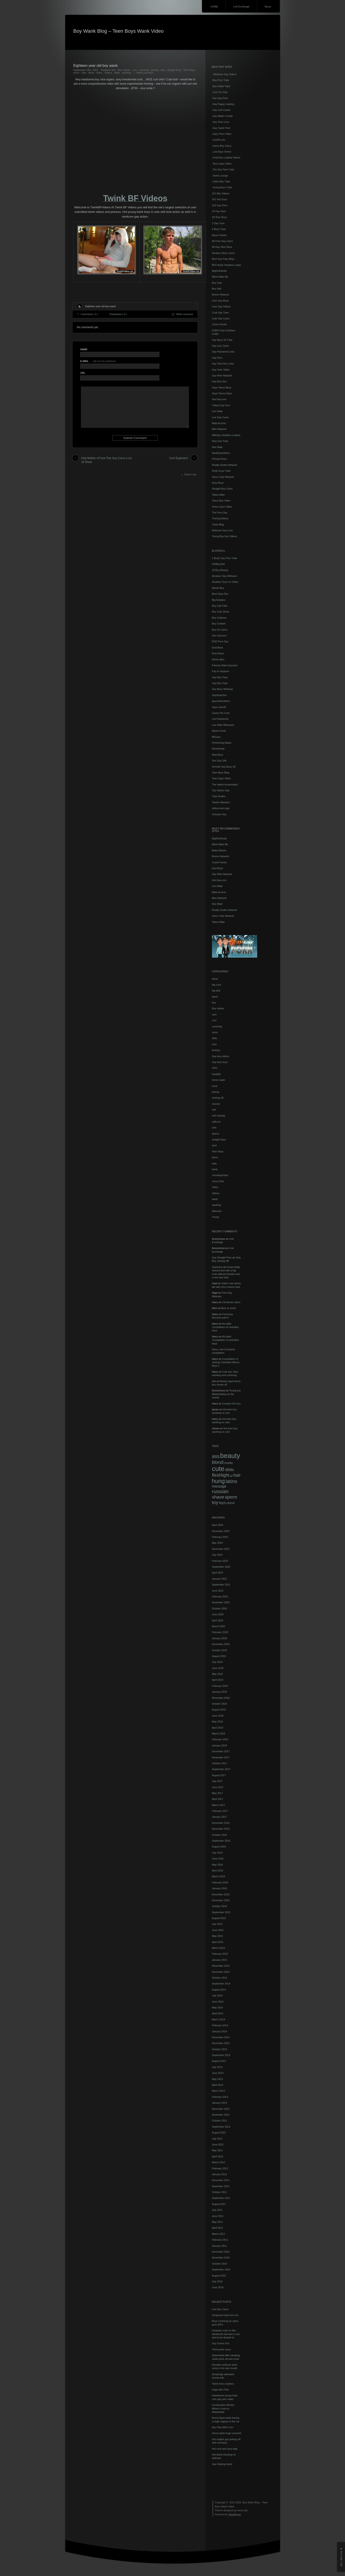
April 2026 (217, 1525)
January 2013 (219, 2102)
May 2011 (217, 2222)
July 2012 (217, 2138)
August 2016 (219, 1846)
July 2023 (217, 1554)
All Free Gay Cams (222, 241)
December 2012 (221, 2108)
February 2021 (220, 1596)
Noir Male (217, 447)
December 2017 (221, 1751)
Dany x (216, 1349)
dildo (214, 1038)
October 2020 (219, 1608)
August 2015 (219, 1918)
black (215, 996)
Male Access (219, 423)
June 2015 (218, 1930)
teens (76, 72)
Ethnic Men (218, 659)
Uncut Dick (218, 1181)
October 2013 (219, 2049)
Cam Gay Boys (220, 300)
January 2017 (219, 1816)
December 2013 (221, 2037)
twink (91, 72)
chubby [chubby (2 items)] (228, 1462)
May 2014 (217, 2007)
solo (163, 70)
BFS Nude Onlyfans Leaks (226, 265)
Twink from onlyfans (223, 2383)
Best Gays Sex (220, 593)
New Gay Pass (220, 441)
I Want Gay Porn (221, 405)
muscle (216, 1103)
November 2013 (221, 2043)
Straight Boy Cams (222, 488)
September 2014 (221, 1983)
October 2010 (219, 2263)
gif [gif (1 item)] (231, 1475)
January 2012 (219, 2174)
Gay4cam (217, 1267)
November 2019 (221, 1644)
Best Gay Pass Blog (223, 259)
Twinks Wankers (221, 802)
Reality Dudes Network (224, 465)
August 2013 (219, 2061)
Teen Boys (189, 70)
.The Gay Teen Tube (223, 169)
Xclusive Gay (219, 814)
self (214, 1109)
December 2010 (221, 2251)
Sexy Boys (218, 482)
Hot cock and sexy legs (225, 2448)
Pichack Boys (219, 458)
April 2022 (217, 1572)
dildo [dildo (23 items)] (229, 1469)
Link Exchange (241, 6)
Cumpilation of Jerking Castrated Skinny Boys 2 (226, 1362)
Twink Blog (218, 524)
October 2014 (219, 1977)
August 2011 (219, 2204)
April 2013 (217, 2085)
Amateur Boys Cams (223, 253)
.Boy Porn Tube (220, 80)
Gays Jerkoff (219, 707)
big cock (216, 984)
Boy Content (219, 623)
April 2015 (217, 1942)
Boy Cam (217, 282)
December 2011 (221, 2180)
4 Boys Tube (219, 229)
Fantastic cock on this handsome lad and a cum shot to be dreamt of (226, 2334)
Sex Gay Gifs (219, 760)
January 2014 (219, 2031)
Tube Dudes (219, 796)
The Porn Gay (219, 512)
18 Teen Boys (219, 217)
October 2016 (219, 1834)
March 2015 (218, 1948)
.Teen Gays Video (222, 163)
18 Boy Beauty (220, 570)
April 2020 (217, 1620)
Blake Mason (219, 850)
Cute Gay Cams (221, 318)
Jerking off (218, 1097)
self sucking (218, 1115)
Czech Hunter (219, 324)
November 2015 (221, 1900)
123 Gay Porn (219, 205)
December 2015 (221, 1894)
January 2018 (219, 1745)
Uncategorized (220, 1175)
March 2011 (218, 2234)
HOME (214, 6)
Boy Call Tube (219, 605)
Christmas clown (231, 1302)
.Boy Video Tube (221, 86)
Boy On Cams (219, 629)
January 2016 (219, 1888)
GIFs (214, 1068)
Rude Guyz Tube (221, 470)
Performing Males (221, 742)
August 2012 (219, 2132)
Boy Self (216, 288)
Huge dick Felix (220, 2389)
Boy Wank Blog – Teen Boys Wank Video (118, 31)
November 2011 (221, 2186)
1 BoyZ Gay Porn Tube (224, 558)
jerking (154, 70)
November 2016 (221, 1828)
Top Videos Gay (220, 790)
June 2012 (218, 2144)
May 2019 (217, 1674)
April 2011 (217, 2227)
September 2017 (221, 1769)
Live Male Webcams (223, 725)
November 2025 (221, 1531)
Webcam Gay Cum (222, 530)
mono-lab (242, 2510)
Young (215, 1217)
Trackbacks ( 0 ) (118, 314)
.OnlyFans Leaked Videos (226, 157)
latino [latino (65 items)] (231, 1481)
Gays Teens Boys (221, 387)
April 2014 (217, 2013)
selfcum (216, 1121)
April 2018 (217, 1727)
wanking (126, 72)
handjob (216, 1074)
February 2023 (220, 1561)
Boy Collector (219, 617)
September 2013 (221, 2055)
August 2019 (219, 1656)
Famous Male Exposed (225, 665)
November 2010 (221, 2257)
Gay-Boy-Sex (219, 381)
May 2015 (217, 1936)
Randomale (218, 748)
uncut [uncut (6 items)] (230, 1503)
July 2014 (217, 1995)
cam (214, 1014)
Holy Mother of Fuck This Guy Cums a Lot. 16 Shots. (107, 460)
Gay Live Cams (220, 345)
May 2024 (217, 1542)
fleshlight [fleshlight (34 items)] (221, 1475)
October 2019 (219, 1650)
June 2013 (218, 2073)
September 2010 (221, 2269)
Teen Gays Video (221, 778)
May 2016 (217, 1864)
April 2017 (217, 1799)
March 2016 (218, 1876)
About (268, 6)
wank (117, 72)
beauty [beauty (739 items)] (230, 1455)
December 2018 (221, 1697)
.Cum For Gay (220, 92)
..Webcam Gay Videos (224, 74)
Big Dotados (219, 600)
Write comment (145, 72)
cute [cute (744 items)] (218, 1468)
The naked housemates (225, 784)
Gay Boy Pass (220, 677)
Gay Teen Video (221, 369)
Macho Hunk (219, 730)
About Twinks (219, 235)
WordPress (235, 2514)
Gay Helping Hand (222, 2464)
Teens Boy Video (221, 500)
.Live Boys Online (221, 151)
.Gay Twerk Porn (221, 128)
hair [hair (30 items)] (236, 1475)
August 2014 (219, 1989)
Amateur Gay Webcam (224, 576)
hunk (214, 1086)
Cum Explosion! (178, 458)
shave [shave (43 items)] (218, 1497)
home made (218, 1080)
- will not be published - (98, 361)
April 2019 (217, 1679)
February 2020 (220, 1632)
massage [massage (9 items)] (219, 1486)
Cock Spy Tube (220, 312)
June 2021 (218, 1590)
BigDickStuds (219, 270)
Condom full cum (231, 1403)
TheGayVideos (220, 518)
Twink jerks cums (221, 2349)
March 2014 (218, 2019)
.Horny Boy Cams (221, 145)
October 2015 (219, 1906)
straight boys (174, 70)
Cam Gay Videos (221, 306)
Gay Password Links (223, 351)
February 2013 (220, 2097)
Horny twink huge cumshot (226, 2433)
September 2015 (221, 1912)
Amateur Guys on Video (225, 581)
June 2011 (218, 2216)
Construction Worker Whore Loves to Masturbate (223, 2408)
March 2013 (218, 2090)
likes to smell (228, 1308)
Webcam (217, 1211)
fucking (216, 1050)
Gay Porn (217, 357)
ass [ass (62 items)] (216, 1456)
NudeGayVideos (221, 453)
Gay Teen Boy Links (223, 363)
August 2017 (219, 1775)
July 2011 (217, 2210)
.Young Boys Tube (222, 187)
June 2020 (218, 1614)
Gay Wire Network (222, 375)
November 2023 (221, 1549)
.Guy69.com (218, 139)
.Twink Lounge (220, 175)
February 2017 (220, 1811)
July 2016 (217, 1852)
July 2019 (217, 1662)
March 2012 (218, 2162)
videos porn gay (221, 808)
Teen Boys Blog (220, 772)
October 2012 (219, 2120)
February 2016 (220, 1882)
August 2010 (219, 2275)
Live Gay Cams (220, 417)
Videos (108, 72)
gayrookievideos (221, 701)
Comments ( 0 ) (89, 314)
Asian (215, 978)
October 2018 (219, 1703)
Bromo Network (220, 294)
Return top (190, 474)
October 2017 (219, 1763)
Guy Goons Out (220, 2343)
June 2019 (218, 1668)
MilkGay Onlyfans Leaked (226, 435)
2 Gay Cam (218, 223)
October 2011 (219, 2192)
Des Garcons (219, 635)
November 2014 (221, 1971)
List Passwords (220, 718)
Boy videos (124, 70)
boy (114, 70)
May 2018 (217, 1721)
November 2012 (221, 2114)
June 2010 (218, 2287)
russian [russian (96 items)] (220, 1491)
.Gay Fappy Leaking (223, 104)
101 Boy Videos (220, 193)
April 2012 (217, 2156)
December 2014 (221, 1965)
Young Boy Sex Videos (224, 536)
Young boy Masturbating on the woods (226, 1394)
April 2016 (217, 1870)
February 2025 (220, 1537)
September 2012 (221, 2126)
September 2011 (221, 2198)
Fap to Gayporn (220, 671)
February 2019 (220, 1686)
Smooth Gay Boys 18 (223, 766)
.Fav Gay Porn (220, 98)
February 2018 (220, 1739)
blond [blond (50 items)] (218, 1462)
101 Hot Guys (219, 199)
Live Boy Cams (220, 2309)
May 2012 (217, 2150)
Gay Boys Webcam (222, 689)
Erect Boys (218, 653)
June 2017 (218, 1787)
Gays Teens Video (222, 393)
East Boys (217, 647)
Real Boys (217, 754)
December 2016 (221, 1823)
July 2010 (217, 2281)
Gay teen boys (220, 1062)
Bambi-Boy (218, 588)
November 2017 (221, 1757)
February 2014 (220, 2025)
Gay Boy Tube (220, 683)
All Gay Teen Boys (222, 247)
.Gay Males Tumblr (222, 116)
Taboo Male (218, 494)
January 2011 (219, 2245)
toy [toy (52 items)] (215, 1502)
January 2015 (219, 1960)
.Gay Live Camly (221, 110)
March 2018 (218, 1733)
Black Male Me (220, 276)
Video (99, 72)
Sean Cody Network (223, 477)
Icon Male (217, 411)
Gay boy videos (220, 1056)
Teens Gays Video (222, 506)
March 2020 (218, 1626)
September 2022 (221, 1566)
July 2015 (217, 1924)
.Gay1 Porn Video (222, 133)
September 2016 (221, 1840)
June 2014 (218, 2001)
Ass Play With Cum (222, 2427)
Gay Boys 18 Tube (222, 340)
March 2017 (218, 1805)
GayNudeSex (219, 695)
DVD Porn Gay (220, 641)
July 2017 (217, 1781)
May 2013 (217, 2079)
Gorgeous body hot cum (225, 2315)
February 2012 (220, 2168)
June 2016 (218, 1858)
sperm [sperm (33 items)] (231, 1497)
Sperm (215, 1133)
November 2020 (221, 1602)
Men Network (219, 429)
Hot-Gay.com (219, 399)
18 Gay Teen (219, 211)
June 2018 (218, 1715)
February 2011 (220, 2239)
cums (215, 1032)
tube (84, 72)
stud (214, 1145)
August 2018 (219, 1709)
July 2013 (217, 2067)
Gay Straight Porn (222, 1257)
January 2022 (219, 1578)
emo (214, 1044)
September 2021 (221, 1584)
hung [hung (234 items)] (218, 1481)
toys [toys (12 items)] (222, 1503)
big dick (216, 990)
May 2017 (217, 1793)
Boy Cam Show (220, 611)
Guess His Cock (221, 713)
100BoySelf (218, 564)
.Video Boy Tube (221, 181)
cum (134, 70)
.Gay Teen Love (220, 122)
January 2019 (219, 1691)
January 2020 (219, 1638)
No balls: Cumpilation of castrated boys (225, 1327)
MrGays (216, 737)
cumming (144, 70)
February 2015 (220, 1953)
